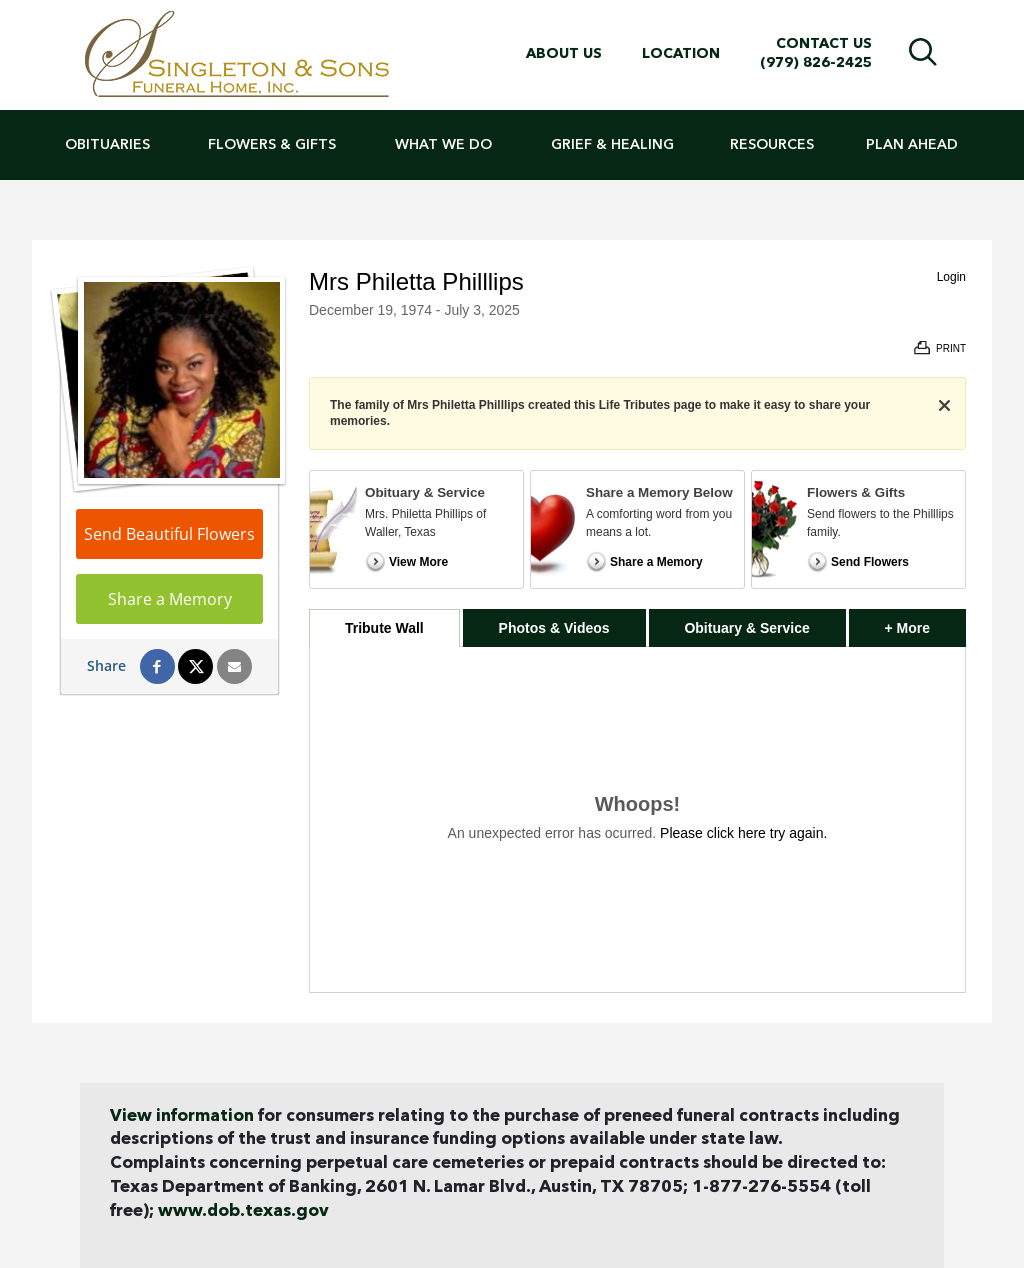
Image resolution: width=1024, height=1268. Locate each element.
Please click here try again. (743, 833)
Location (681, 54)
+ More (925, 622)
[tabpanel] (637, 819)
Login (951, 277)
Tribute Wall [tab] (384, 628)
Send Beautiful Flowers (169, 534)
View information (182, 1116)
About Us (564, 54)
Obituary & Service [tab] (746, 628)
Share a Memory (170, 599)
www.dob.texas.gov (243, 1211)
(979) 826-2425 (816, 63)
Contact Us (824, 44)
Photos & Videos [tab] (554, 628)
